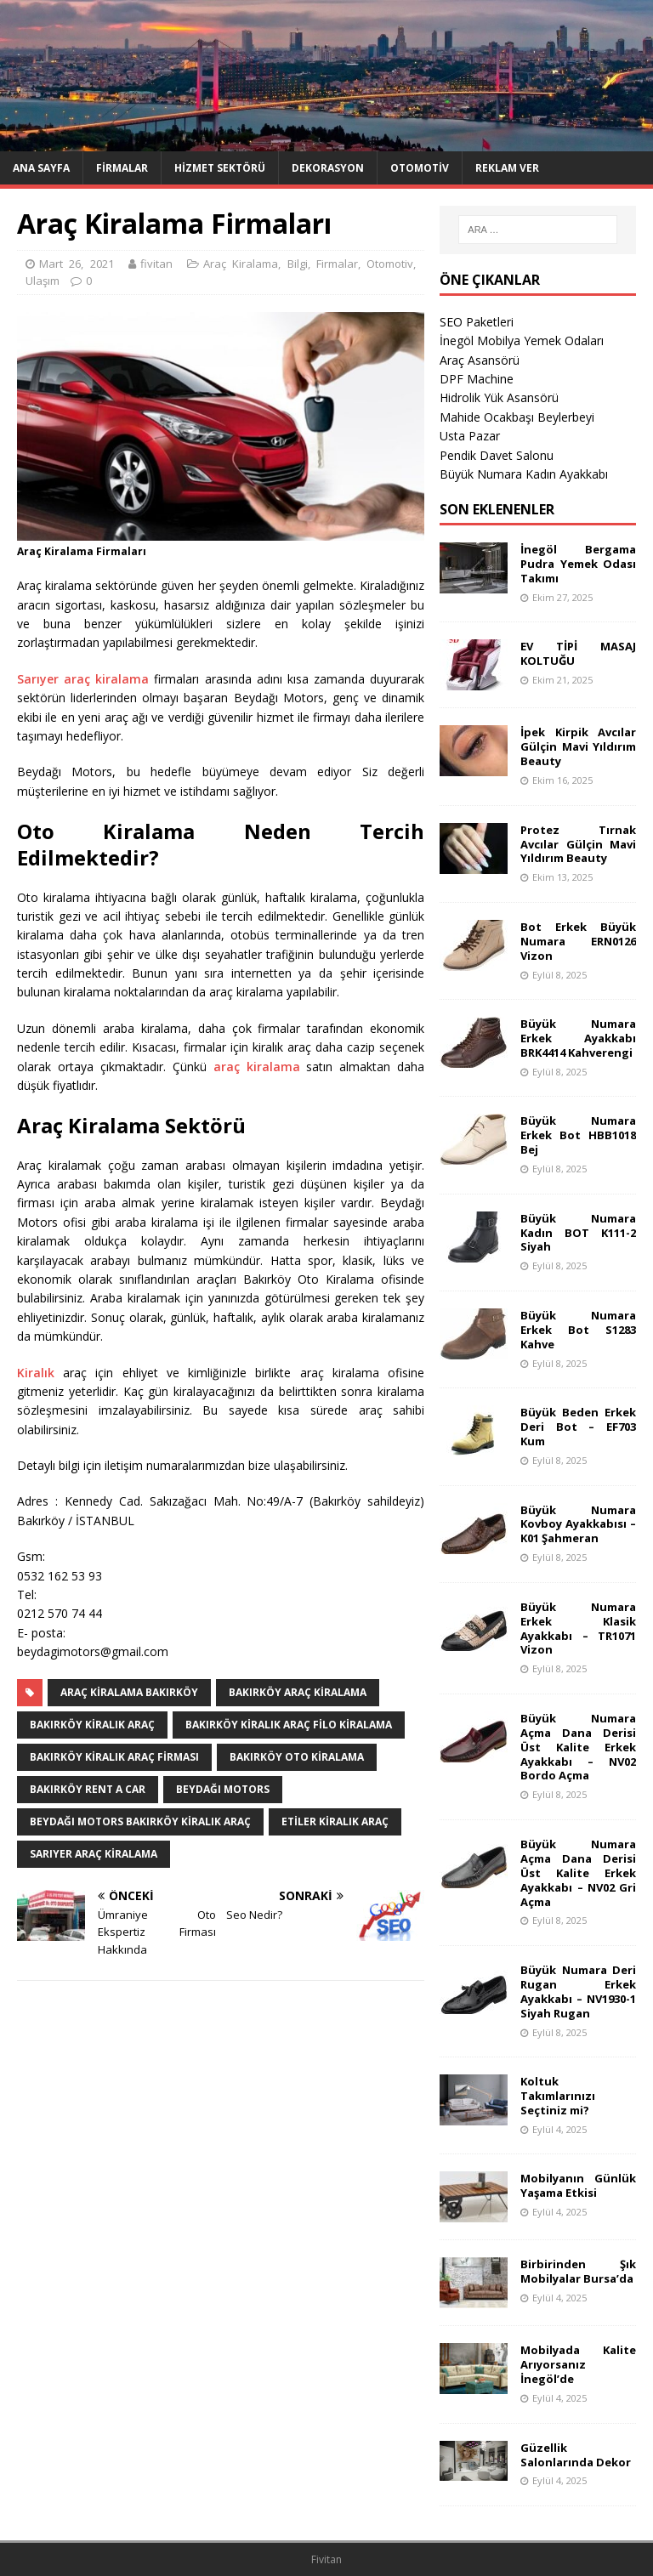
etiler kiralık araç (335, 1821)
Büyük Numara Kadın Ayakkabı (524, 474)
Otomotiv (419, 168)
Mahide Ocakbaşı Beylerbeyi (517, 417)
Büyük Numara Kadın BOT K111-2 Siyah (577, 1233)
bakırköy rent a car (87, 1789)
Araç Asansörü (480, 360)
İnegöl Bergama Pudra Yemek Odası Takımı (577, 564)
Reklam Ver (507, 168)
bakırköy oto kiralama (297, 1757)
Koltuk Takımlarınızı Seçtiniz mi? (557, 2096)
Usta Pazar (470, 436)
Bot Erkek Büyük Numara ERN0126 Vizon (577, 941)
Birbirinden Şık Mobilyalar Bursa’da (577, 2271)
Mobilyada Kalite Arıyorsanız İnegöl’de (577, 2364)
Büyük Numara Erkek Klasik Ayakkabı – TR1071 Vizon (577, 1628)
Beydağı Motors (223, 1789)
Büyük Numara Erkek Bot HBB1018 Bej (577, 1135)
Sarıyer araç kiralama (83, 679)
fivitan (156, 263)
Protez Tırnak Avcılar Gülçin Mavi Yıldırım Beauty (577, 844)
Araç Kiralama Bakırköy (129, 1692)
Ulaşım (43, 280)
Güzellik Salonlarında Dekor (575, 2455)
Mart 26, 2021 (76, 263)
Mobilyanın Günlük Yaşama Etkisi (577, 2185)
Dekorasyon (328, 168)
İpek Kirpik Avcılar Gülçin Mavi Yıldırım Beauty (577, 746)
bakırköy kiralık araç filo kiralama (288, 1724)
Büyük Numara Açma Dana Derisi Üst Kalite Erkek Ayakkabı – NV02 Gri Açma (577, 1872)
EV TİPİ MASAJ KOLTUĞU (577, 653)
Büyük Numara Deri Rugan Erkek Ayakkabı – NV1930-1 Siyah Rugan (577, 1991)
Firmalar (122, 168)
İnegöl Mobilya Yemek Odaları (522, 340)
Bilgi (297, 263)
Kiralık (35, 1373)
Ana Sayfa (41, 168)
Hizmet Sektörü (219, 168)
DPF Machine (477, 379)
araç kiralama (256, 1066)
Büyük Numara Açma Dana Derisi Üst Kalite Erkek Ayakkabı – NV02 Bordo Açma (577, 1747)
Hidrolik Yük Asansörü (499, 397)
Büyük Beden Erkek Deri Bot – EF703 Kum (577, 1426)
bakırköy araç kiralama (297, 1692)
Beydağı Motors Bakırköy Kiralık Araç (140, 1821)
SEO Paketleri (477, 322)
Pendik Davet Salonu (497, 455)
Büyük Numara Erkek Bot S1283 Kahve (577, 1330)
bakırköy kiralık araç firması (114, 1757)
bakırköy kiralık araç (92, 1724)
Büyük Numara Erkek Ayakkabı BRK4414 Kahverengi (577, 1038)
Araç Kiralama (240, 263)
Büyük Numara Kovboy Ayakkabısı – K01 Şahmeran (577, 1524)
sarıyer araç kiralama (93, 1854)
